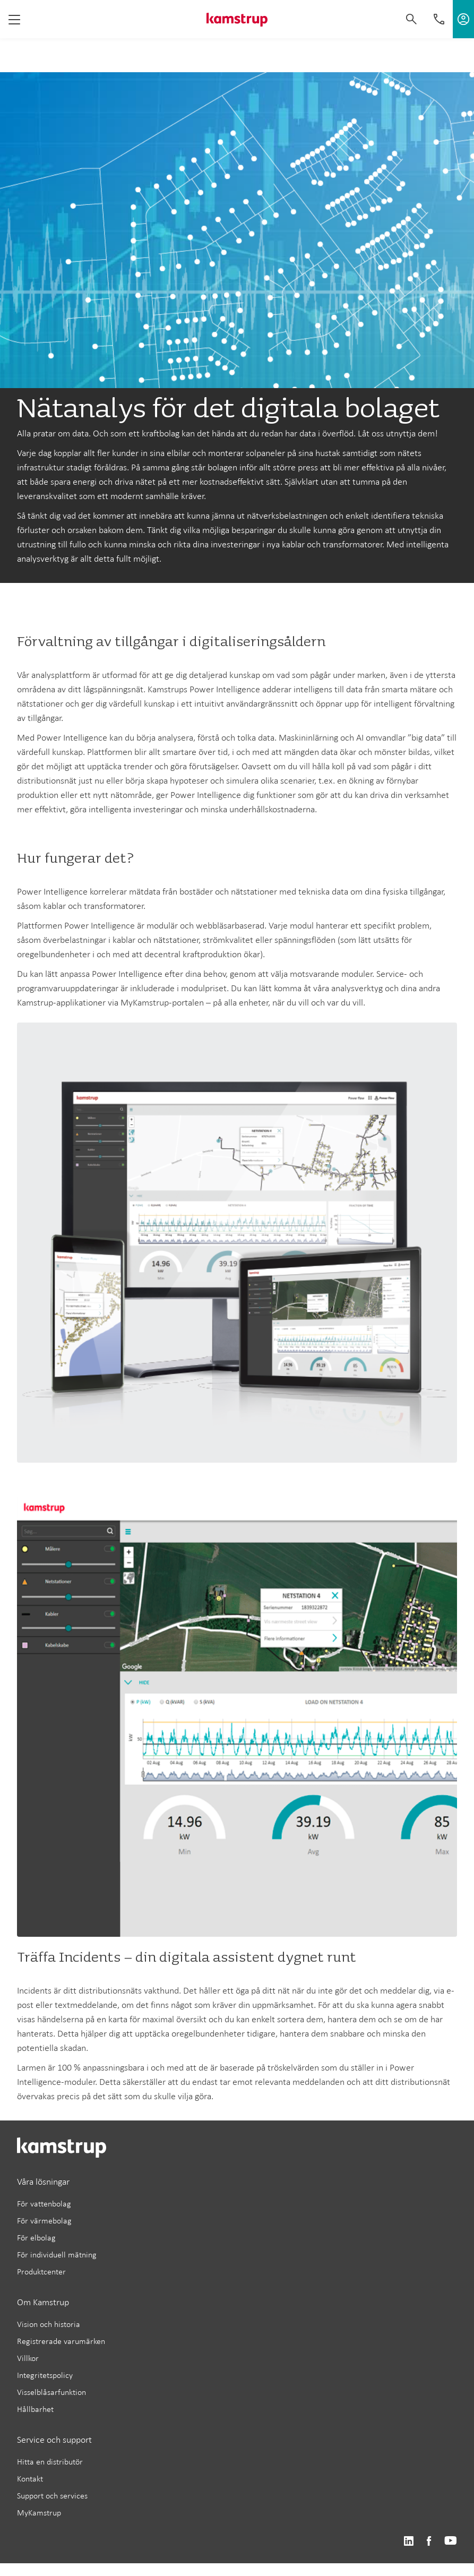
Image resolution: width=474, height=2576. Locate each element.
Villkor (28, 2358)
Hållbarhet (35, 2409)
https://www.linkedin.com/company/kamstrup (408, 2541)
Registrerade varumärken (61, 2341)
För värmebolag (44, 2221)
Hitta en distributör (50, 2462)
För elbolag (36, 2237)
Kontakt (30, 2479)
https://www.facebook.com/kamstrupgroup (429, 2541)
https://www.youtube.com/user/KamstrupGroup (450, 2541)
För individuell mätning (57, 2254)
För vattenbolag (44, 2204)
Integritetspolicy (45, 2375)
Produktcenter (41, 2271)
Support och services (52, 2496)
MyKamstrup (39, 2513)
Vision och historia (48, 2324)
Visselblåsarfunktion (51, 2392)
